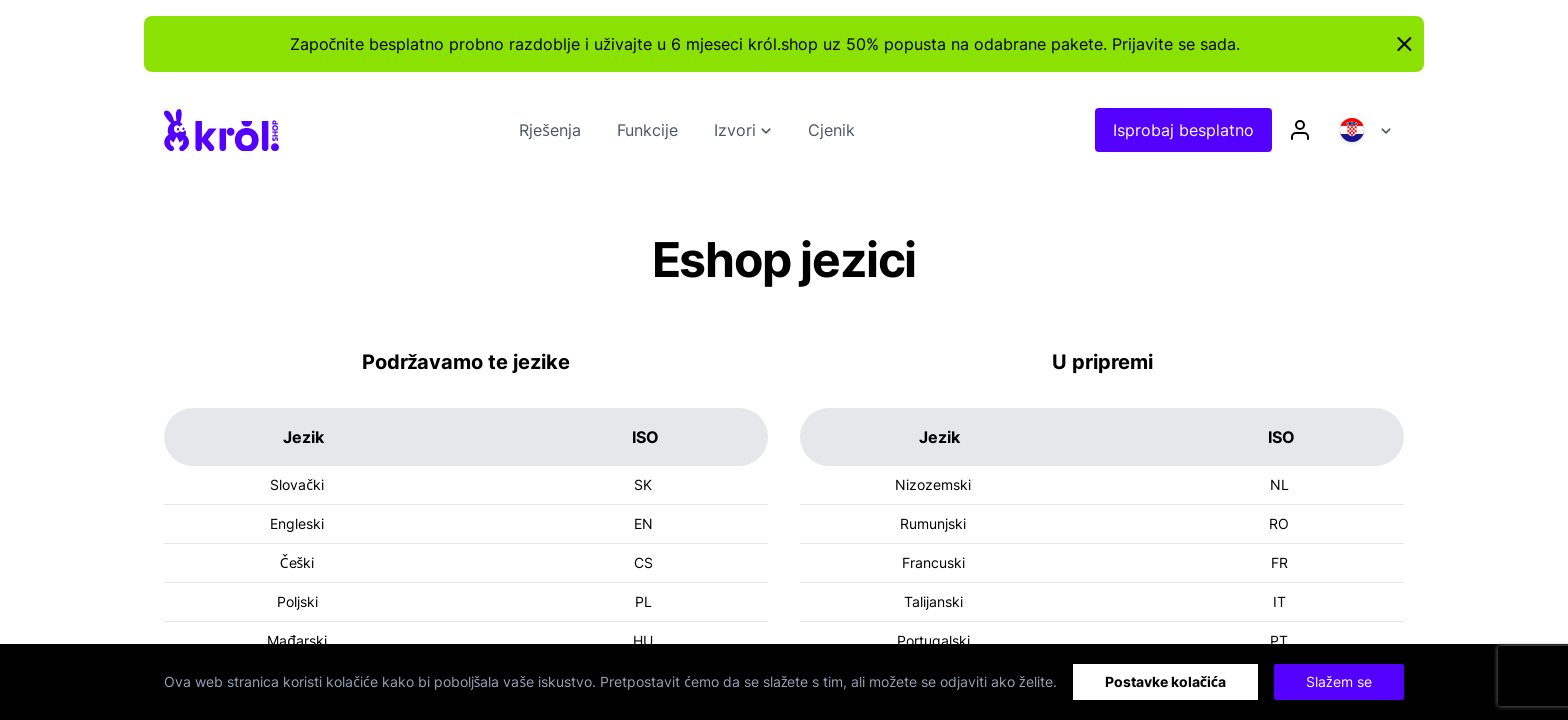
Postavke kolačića (1165, 681)
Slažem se (1339, 681)
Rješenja (550, 130)
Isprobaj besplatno (1183, 130)
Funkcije (647, 130)
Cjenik (831, 130)
